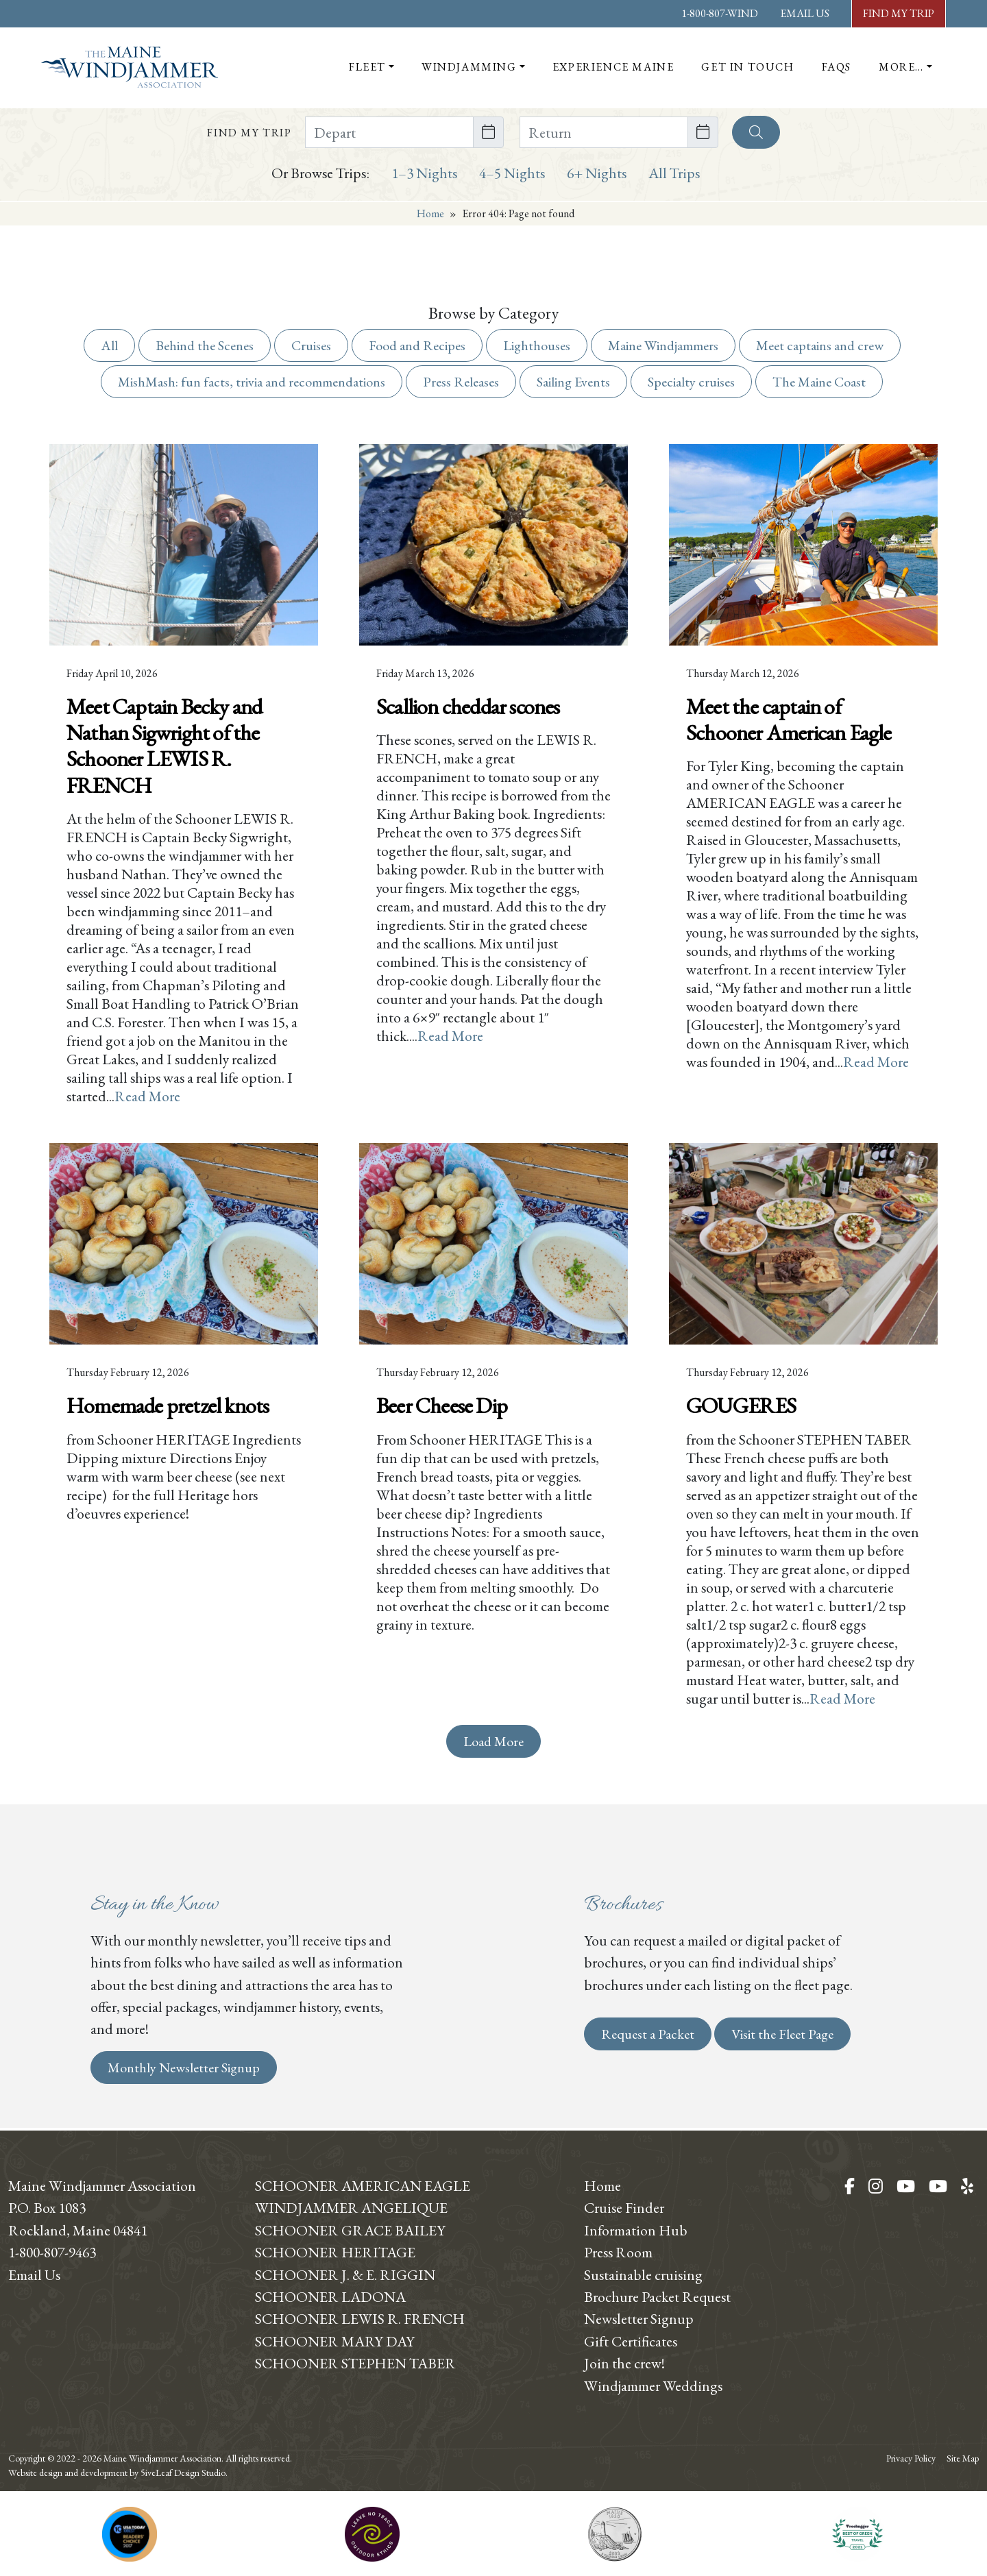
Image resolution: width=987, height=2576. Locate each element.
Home (430, 213)
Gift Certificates (630, 2341)
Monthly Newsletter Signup (184, 2067)
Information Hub (635, 2230)
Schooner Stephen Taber (355, 2362)
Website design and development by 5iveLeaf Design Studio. (118, 2472)
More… (901, 67)
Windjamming (469, 67)
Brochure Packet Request (657, 2296)
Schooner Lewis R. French (360, 2318)
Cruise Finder (624, 2207)
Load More (493, 1741)
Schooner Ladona (330, 2296)
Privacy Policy (911, 2458)
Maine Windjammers (663, 345)
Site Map (963, 2458)
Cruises (311, 345)
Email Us (804, 13)
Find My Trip (898, 13)
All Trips (674, 172)
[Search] (756, 132)
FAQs (836, 67)
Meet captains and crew (820, 345)
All (109, 345)
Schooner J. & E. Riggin (345, 2274)
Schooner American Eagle (362, 2185)
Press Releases (461, 382)
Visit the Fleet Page (782, 2034)
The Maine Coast (819, 382)
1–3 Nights (424, 172)
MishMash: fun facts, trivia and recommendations (251, 382)
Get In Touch (747, 67)
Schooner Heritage (335, 2251)
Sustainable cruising (643, 2274)
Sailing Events (573, 382)
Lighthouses (536, 345)
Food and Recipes (417, 345)
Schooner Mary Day (335, 2341)
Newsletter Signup (639, 2318)
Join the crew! (624, 2362)
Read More (147, 1095)
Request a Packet (647, 2034)
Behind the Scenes (205, 345)
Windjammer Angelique (351, 2207)
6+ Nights (596, 172)
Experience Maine (613, 67)
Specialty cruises (691, 382)
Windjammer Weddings (653, 2385)
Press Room (618, 2251)
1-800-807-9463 (52, 2251)
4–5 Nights (512, 172)
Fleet (367, 67)
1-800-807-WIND (719, 13)
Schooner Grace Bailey (350, 2230)
